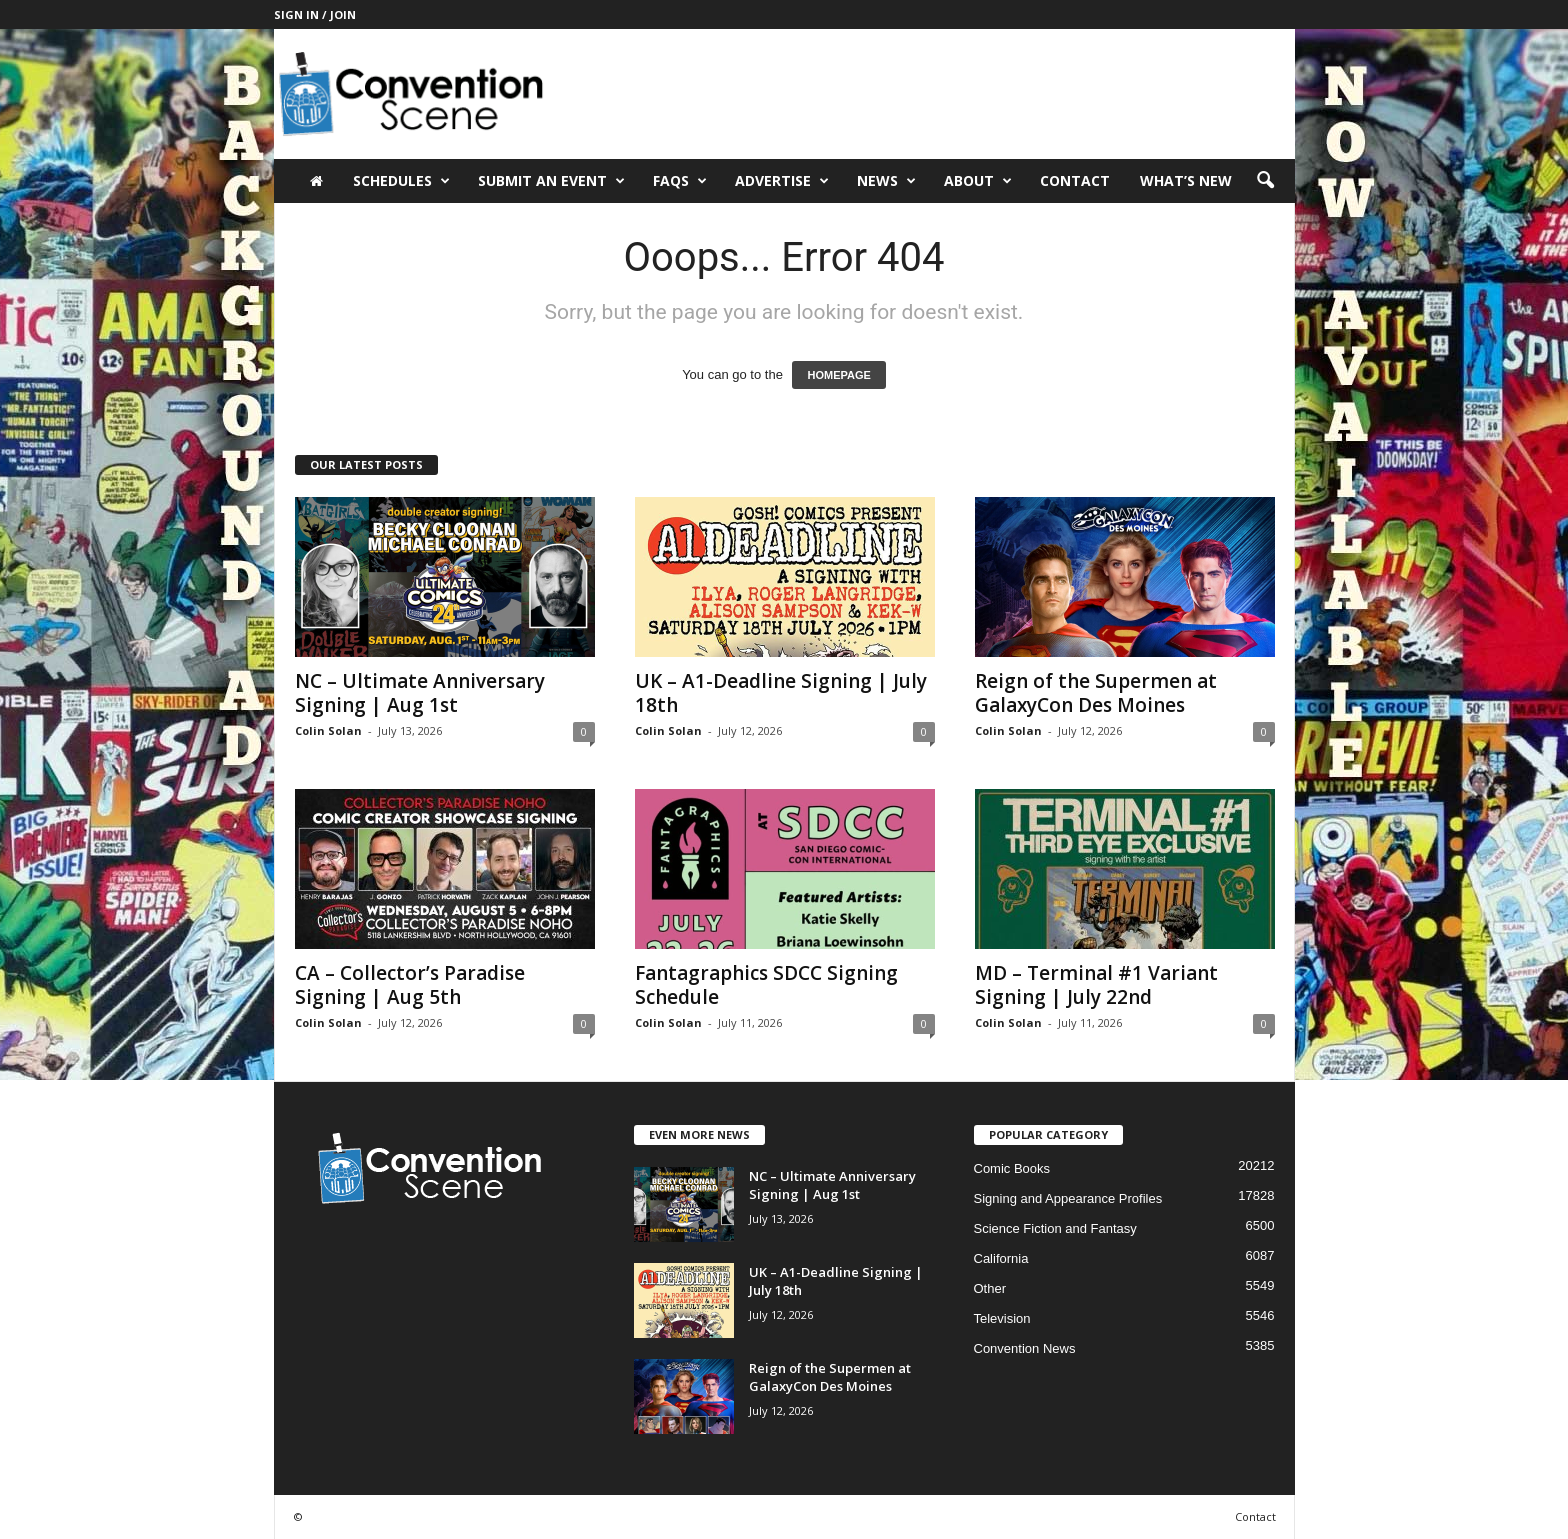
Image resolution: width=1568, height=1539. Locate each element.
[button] (1265, 181)
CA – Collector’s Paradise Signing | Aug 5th (410, 985)
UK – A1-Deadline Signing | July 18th (781, 693)
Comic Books (1012, 1168)
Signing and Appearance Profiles (1068, 1198)
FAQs (680, 181)
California (1001, 1258)
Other (990, 1288)
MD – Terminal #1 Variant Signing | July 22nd (1096, 985)
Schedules (401, 181)
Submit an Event (551, 181)
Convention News (1025, 1348)
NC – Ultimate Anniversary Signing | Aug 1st (420, 693)
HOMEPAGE (838, 375)
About (978, 181)
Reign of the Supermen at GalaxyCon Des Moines (1096, 693)
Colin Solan (328, 730)
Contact (1075, 180)
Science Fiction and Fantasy (1055, 1228)
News (886, 181)
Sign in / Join (315, 14)
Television (1002, 1318)
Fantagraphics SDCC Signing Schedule (766, 985)
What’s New (1186, 180)
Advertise (782, 181)
